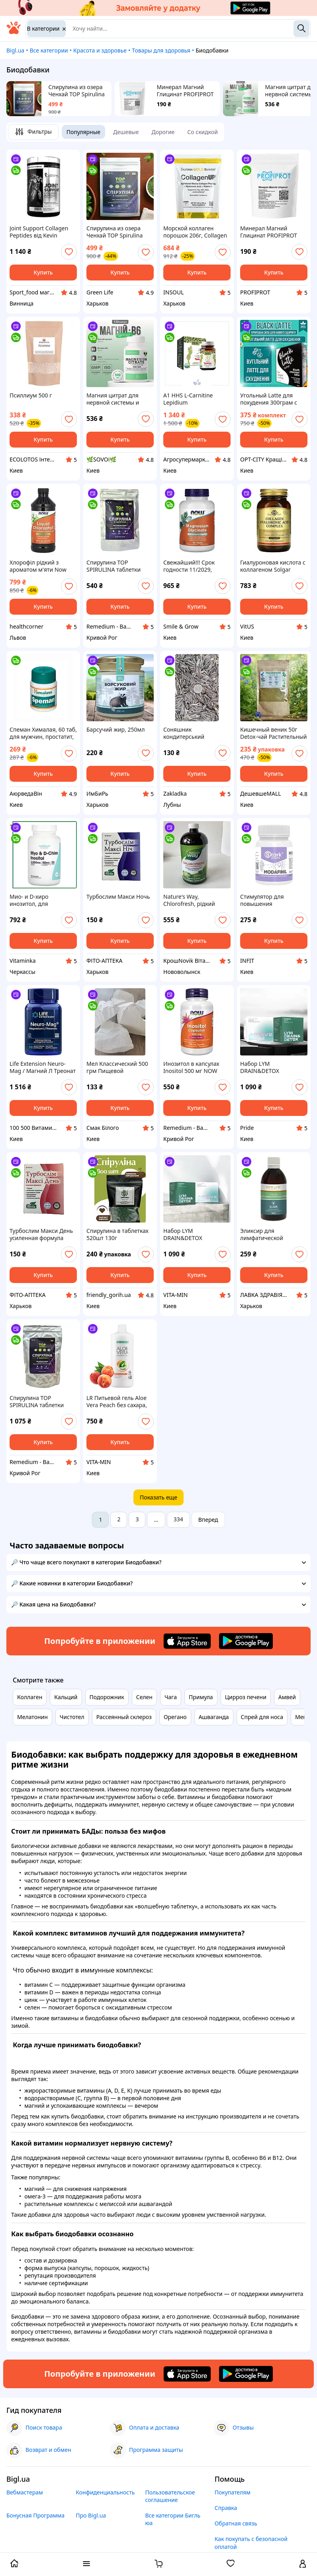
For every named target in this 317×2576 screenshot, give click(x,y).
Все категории (48, 50)
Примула (201, 1697)
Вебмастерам (24, 2492)
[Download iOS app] (187, 1641)
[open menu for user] (303, 2564)
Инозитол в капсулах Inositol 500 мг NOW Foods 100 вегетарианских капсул (194, 1067)
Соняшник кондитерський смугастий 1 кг (183, 733)
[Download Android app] (246, 1641)
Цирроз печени (245, 1697)
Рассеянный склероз (124, 1717)
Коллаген (29, 1697)
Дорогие (162, 132)
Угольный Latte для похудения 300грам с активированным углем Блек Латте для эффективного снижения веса (273, 399)
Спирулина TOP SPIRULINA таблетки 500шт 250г (37, 1401)
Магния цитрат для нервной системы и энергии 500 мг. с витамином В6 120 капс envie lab (118, 399)
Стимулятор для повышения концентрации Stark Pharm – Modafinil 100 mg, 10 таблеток (269, 900)
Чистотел (72, 1717)
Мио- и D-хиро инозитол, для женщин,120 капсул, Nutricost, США (37, 900)
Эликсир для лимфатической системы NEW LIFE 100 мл (270, 1234)
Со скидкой (202, 132)
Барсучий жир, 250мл (115, 729)
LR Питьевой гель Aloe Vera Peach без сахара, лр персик (116, 1401)
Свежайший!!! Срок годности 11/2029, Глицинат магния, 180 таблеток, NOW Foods (193, 566)
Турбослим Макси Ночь (118, 896)
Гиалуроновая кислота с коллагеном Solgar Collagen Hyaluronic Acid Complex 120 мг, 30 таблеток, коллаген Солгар (272, 566)
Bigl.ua (15, 50)
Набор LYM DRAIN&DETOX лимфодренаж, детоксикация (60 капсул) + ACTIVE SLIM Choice (269, 1067)
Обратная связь (236, 2523)
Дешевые (126, 132)
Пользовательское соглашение (170, 2496)
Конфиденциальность (105, 2492)
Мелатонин (32, 1717)
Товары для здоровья (161, 50)
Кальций (65, 1697)
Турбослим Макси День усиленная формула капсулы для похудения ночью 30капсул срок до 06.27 (42, 1234)
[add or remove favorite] (69, 252)
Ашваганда (214, 1717)
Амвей (287, 1697)
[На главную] (13, 32)
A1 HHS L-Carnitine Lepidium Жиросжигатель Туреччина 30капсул (190, 399)
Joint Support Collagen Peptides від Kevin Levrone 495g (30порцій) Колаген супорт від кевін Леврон (43, 232)
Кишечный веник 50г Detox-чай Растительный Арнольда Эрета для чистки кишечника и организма (273, 733)
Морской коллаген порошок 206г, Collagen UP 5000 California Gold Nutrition (195, 232)
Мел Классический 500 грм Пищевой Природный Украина (117, 1067)
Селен (144, 1697)
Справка (226, 2508)
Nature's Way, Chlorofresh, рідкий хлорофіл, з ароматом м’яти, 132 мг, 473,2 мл (194, 900)
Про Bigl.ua (91, 2515)
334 (178, 1519)
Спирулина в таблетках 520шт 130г (117, 1234)
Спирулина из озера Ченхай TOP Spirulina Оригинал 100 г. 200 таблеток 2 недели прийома (77, 91)
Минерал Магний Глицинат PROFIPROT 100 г (185, 91)
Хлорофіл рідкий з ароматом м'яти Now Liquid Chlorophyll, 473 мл (40, 566)
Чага (170, 1697)
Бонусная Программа (35, 2515)
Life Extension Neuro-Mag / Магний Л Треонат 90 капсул (43, 1067)
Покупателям (232, 2492)
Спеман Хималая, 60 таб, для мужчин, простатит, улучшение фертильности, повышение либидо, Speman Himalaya (43, 733)
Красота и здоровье (100, 50)
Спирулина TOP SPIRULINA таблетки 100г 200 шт (113, 566)
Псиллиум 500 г (31, 395)
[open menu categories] (86, 2564)
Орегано (175, 1717)
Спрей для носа (262, 1717)
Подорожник (107, 1697)
